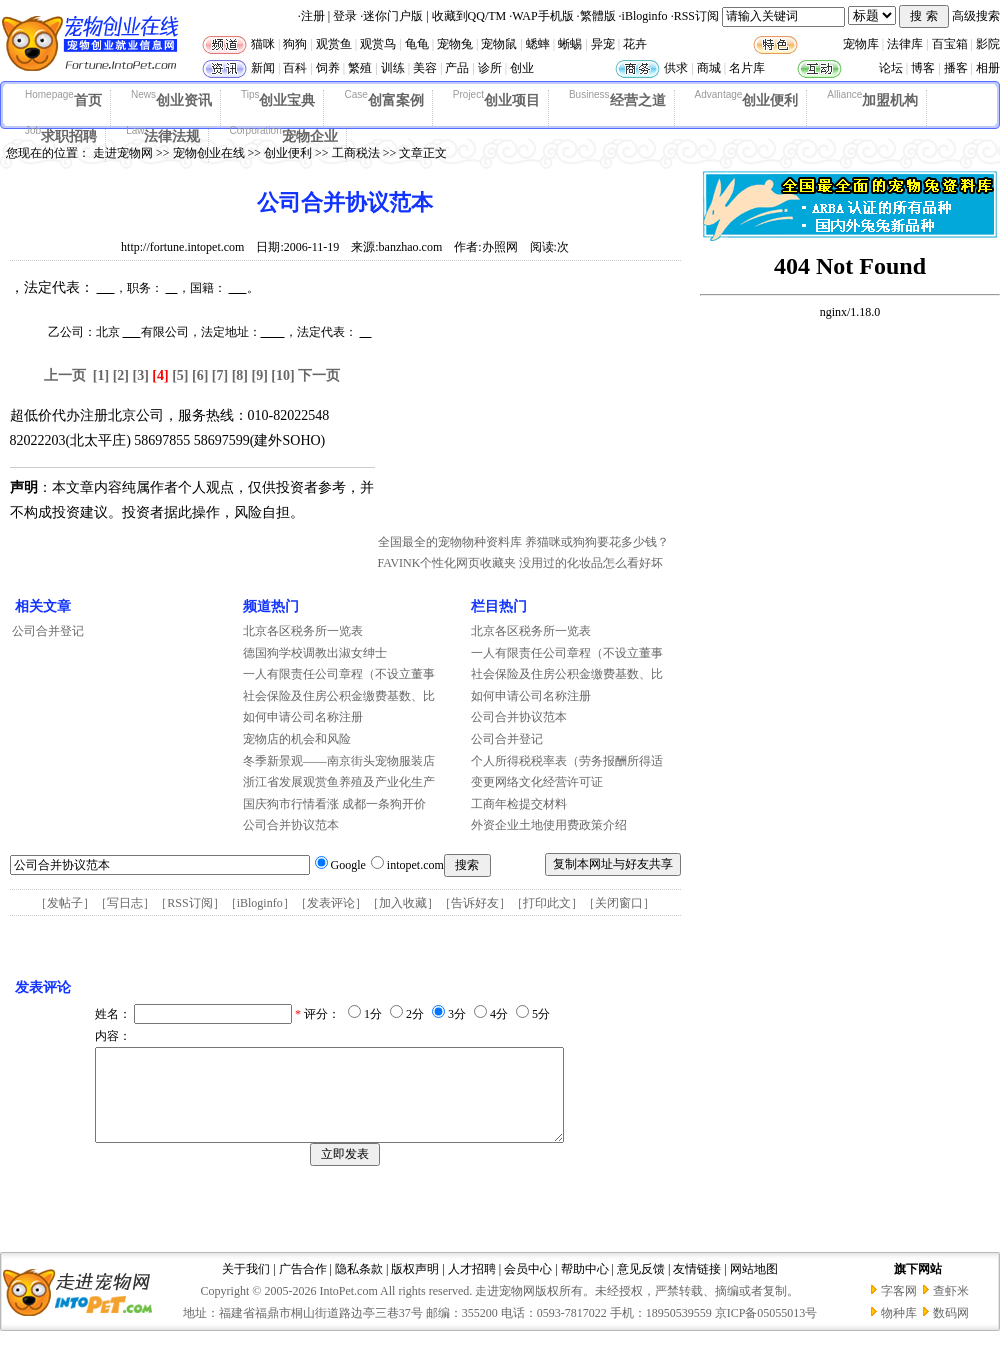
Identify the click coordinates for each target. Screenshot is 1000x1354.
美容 (425, 68)
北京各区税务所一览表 (303, 631)
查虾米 (951, 1309)
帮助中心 (585, 1287)
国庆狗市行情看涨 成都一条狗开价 (334, 804)
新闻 (263, 68)
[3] (141, 375)
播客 (956, 68)
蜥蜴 (570, 44)
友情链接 (697, 1287)
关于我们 (246, 1287)
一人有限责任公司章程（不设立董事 (339, 674)
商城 (709, 68)
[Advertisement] (528, 403)
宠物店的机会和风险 (297, 739)
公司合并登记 (48, 631)
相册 (988, 68)
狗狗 (295, 44)
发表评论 (331, 903)
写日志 (125, 903)
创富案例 (383, 99)
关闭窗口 (619, 903)
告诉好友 (475, 903)
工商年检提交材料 (519, 804)
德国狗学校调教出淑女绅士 (315, 653)
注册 (313, 16)
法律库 (905, 44)
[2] (121, 375)
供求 (676, 68)
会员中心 (528, 1287)
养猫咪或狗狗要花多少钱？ (597, 542)
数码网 (951, 1331)
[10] (282, 375)
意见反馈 (641, 1287)
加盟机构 (872, 99)
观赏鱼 (334, 44)
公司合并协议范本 (291, 825)
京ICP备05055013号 (766, 1331)
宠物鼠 (499, 44)
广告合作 (303, 1287)
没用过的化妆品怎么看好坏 (591, 563)
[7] (220, 375)
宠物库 (861, 44)
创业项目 (496, 99)
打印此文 (547, 903)
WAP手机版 (542, 16)
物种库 (899, 1331)
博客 (923, 68)
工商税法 (356, 153)
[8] (240, 375)
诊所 (490, 68)
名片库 (747, 68)
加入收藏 (403, 903)
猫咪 (263, 44)
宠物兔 (455, 44)
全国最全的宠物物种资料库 (450, 542)
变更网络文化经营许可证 (537, 782)
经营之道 (617, 99)
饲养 (328, 68)
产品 (457, 68)
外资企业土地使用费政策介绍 (549, 825)
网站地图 (754, 1287)
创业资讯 (171, 99)
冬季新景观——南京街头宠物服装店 (339, 761)
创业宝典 (278, 99)
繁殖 (360, 68)
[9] (259, 375)
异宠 (603, 44)
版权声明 (415, 1287)
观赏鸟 (378, 44)
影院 (988, 44)
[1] (101, 375)
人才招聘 (472, 1287)
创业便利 (747, 99)
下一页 (319, 375)
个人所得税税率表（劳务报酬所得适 (567, 761)
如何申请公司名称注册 (303, 717)
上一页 (65, 375)
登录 (345, 16)
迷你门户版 (393, 16)
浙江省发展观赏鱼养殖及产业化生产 (339, 782)
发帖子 (65, 903)
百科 (295, 68)
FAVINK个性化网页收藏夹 (447, 563)
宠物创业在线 (209, 153)
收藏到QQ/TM (469, 16)
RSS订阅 (696, 16)
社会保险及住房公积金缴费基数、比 (339, 696)
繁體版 (598, 16)
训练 (393, 68)
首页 (63, 99)
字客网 (899, 1309)
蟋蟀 (538, 44)
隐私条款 (359, 1287)
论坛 (891, 68)
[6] (200, 375)
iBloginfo (645, 16)
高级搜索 (976, 16)
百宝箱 (950, 44)
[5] (180, 375)
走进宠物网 (123, 153)
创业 (522, 68)
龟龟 (417, 44)
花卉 (635, 44)
